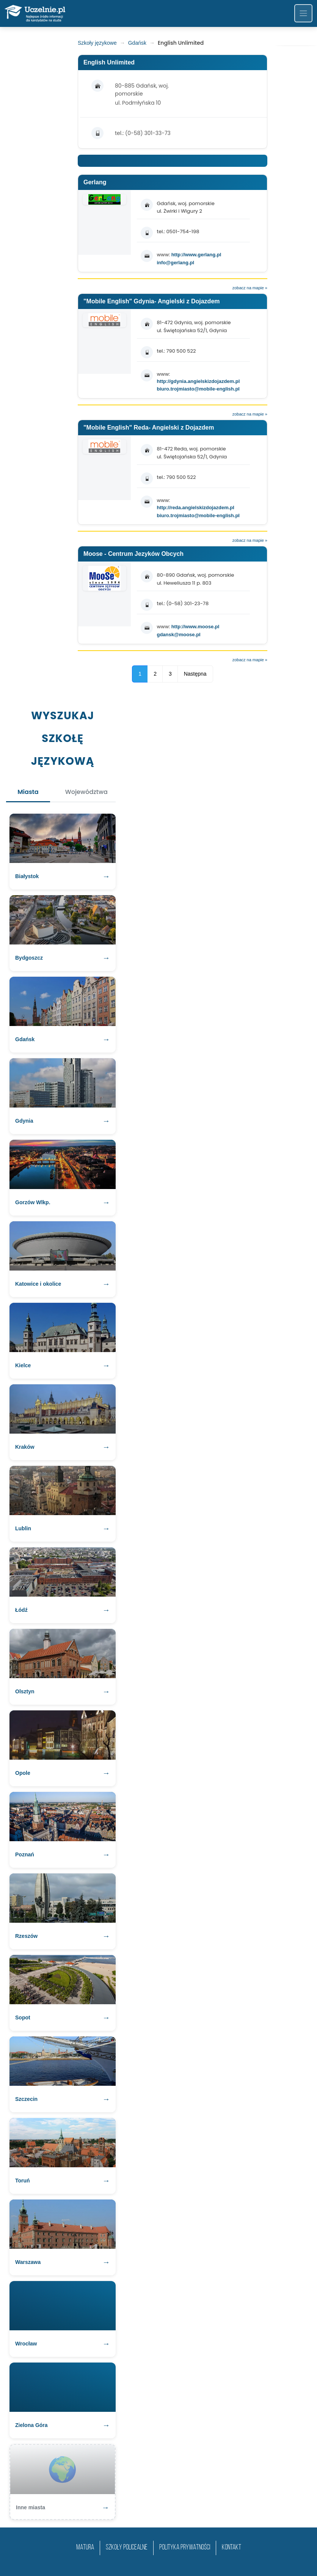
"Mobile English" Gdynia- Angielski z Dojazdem (151, 301)
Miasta (27, 792)
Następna (195, 674)
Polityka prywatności (184, 2547)
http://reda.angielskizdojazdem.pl (195, 507)
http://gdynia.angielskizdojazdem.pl (198, 381)
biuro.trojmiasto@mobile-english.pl (198, 389)
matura (85, 2547)
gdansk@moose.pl (178, 634)
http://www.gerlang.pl (196, 254)
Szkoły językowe (97, 43)
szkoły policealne (127, 2547)
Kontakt (231, 2547)
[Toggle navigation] (303, 13)
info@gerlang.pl (175, 262)
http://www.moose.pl (195, 626)
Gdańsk (137, 43)
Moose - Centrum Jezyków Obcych (133, 554)
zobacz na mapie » (249, 288)
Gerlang (94, 182)
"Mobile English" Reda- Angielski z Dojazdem (148, 427)
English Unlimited (109, 62)
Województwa (86, 792)
